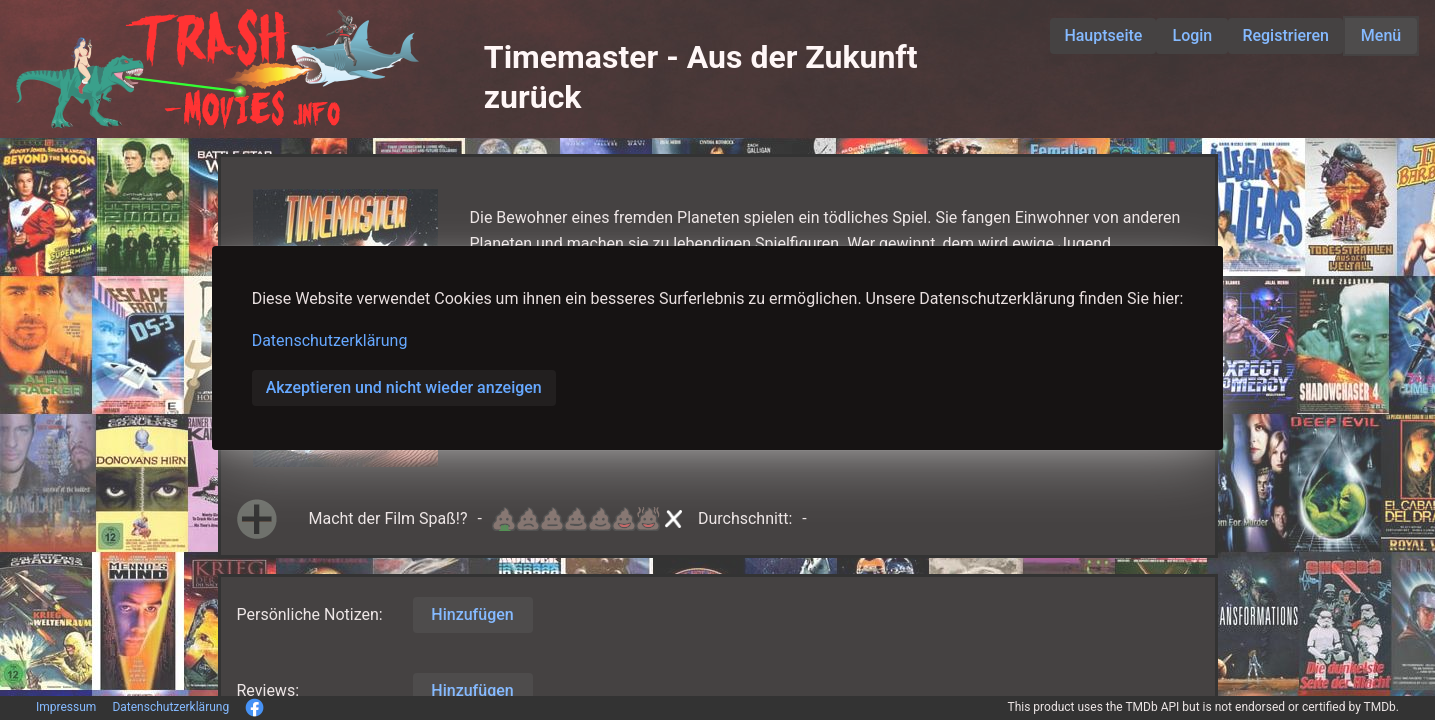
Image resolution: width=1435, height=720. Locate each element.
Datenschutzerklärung (330, 340)
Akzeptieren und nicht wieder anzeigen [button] (404, 387)
